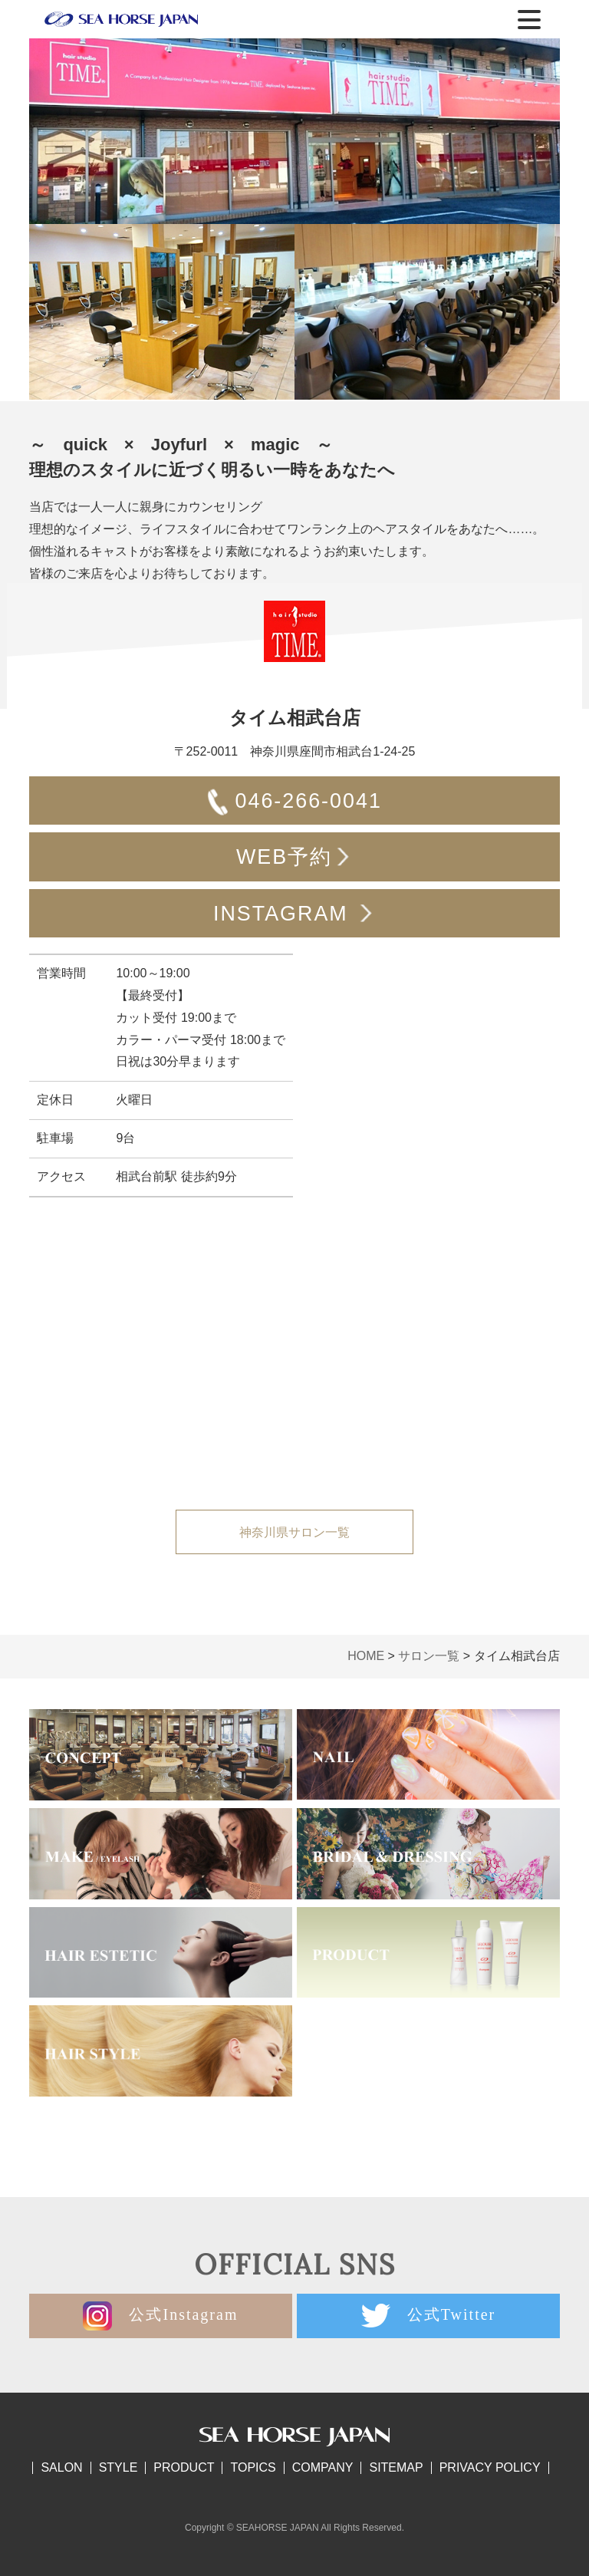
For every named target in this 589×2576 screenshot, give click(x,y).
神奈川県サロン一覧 (294, 1532)
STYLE (118, 2467)
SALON (61, 2467)
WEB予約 (294, 859)
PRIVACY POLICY (490, 2467)
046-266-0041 (294, 803)
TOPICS (252, 2467)
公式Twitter (428, 2316)
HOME (365, 1655)
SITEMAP (396, 2467)
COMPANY (323, 2467)
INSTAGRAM (294, 915)
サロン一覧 (428, 1655)
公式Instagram (160, 2316)
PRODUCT (183, 2467)
